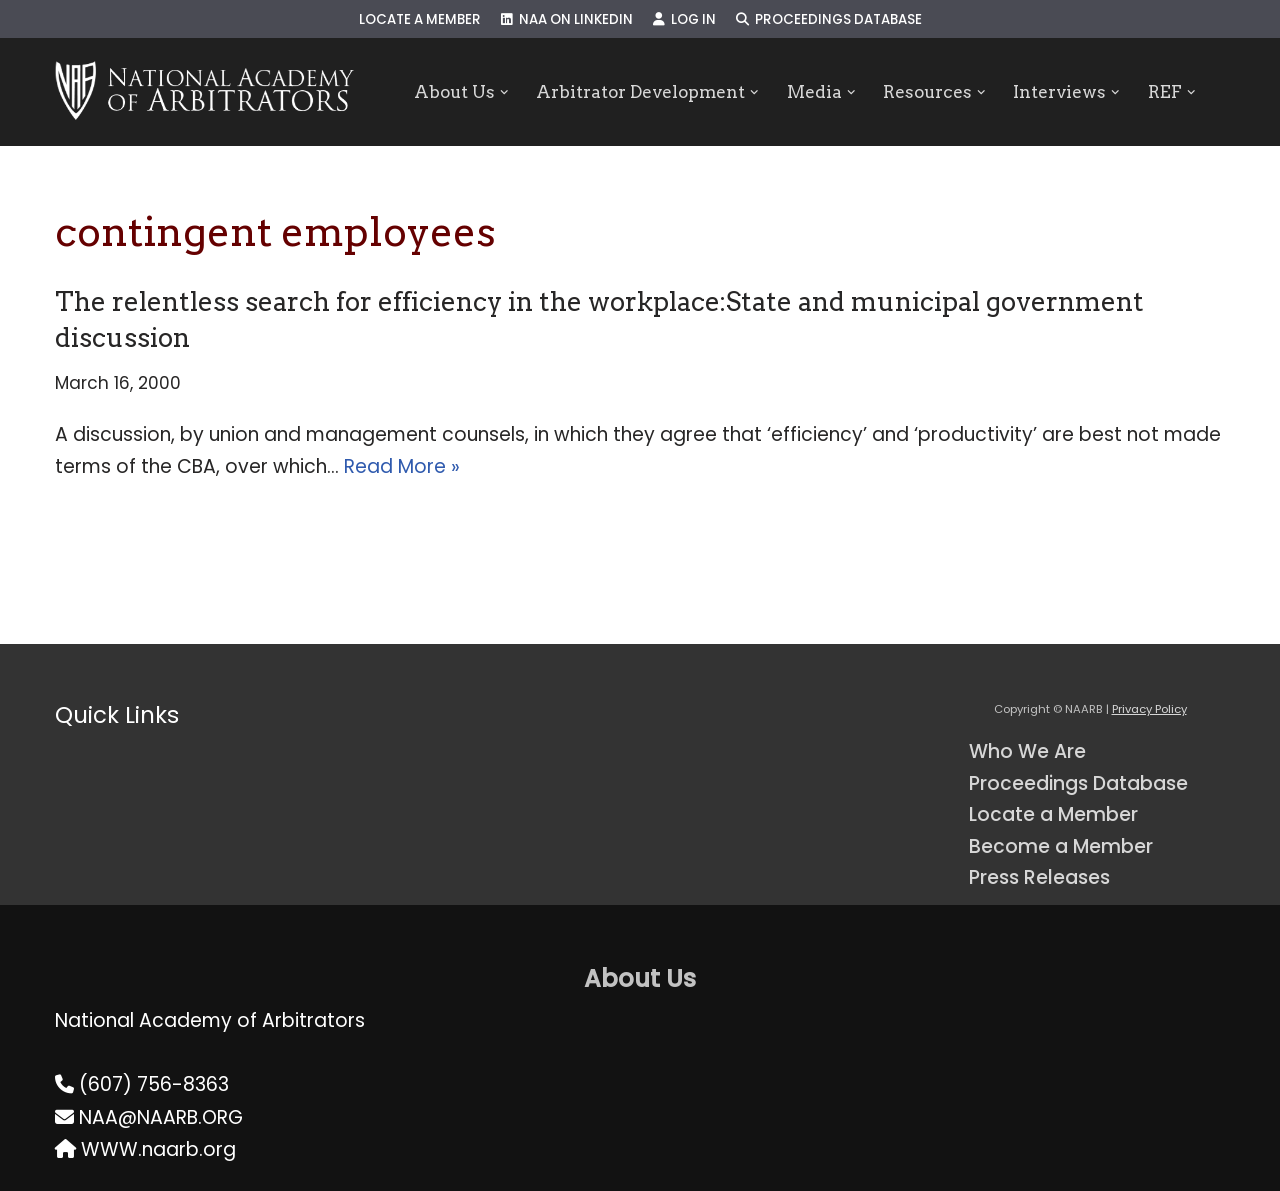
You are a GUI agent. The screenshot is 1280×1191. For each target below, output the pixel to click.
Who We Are (1027, 751)
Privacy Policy (1149, 709)
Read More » (402, 466)
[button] (503, 92)
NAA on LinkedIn (567, 19)
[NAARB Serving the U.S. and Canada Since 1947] (204, 92)
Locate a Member (420, 19)
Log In (684, 19)
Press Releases (1039, 877)
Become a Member (1061, 846)
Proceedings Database (829, 19)
